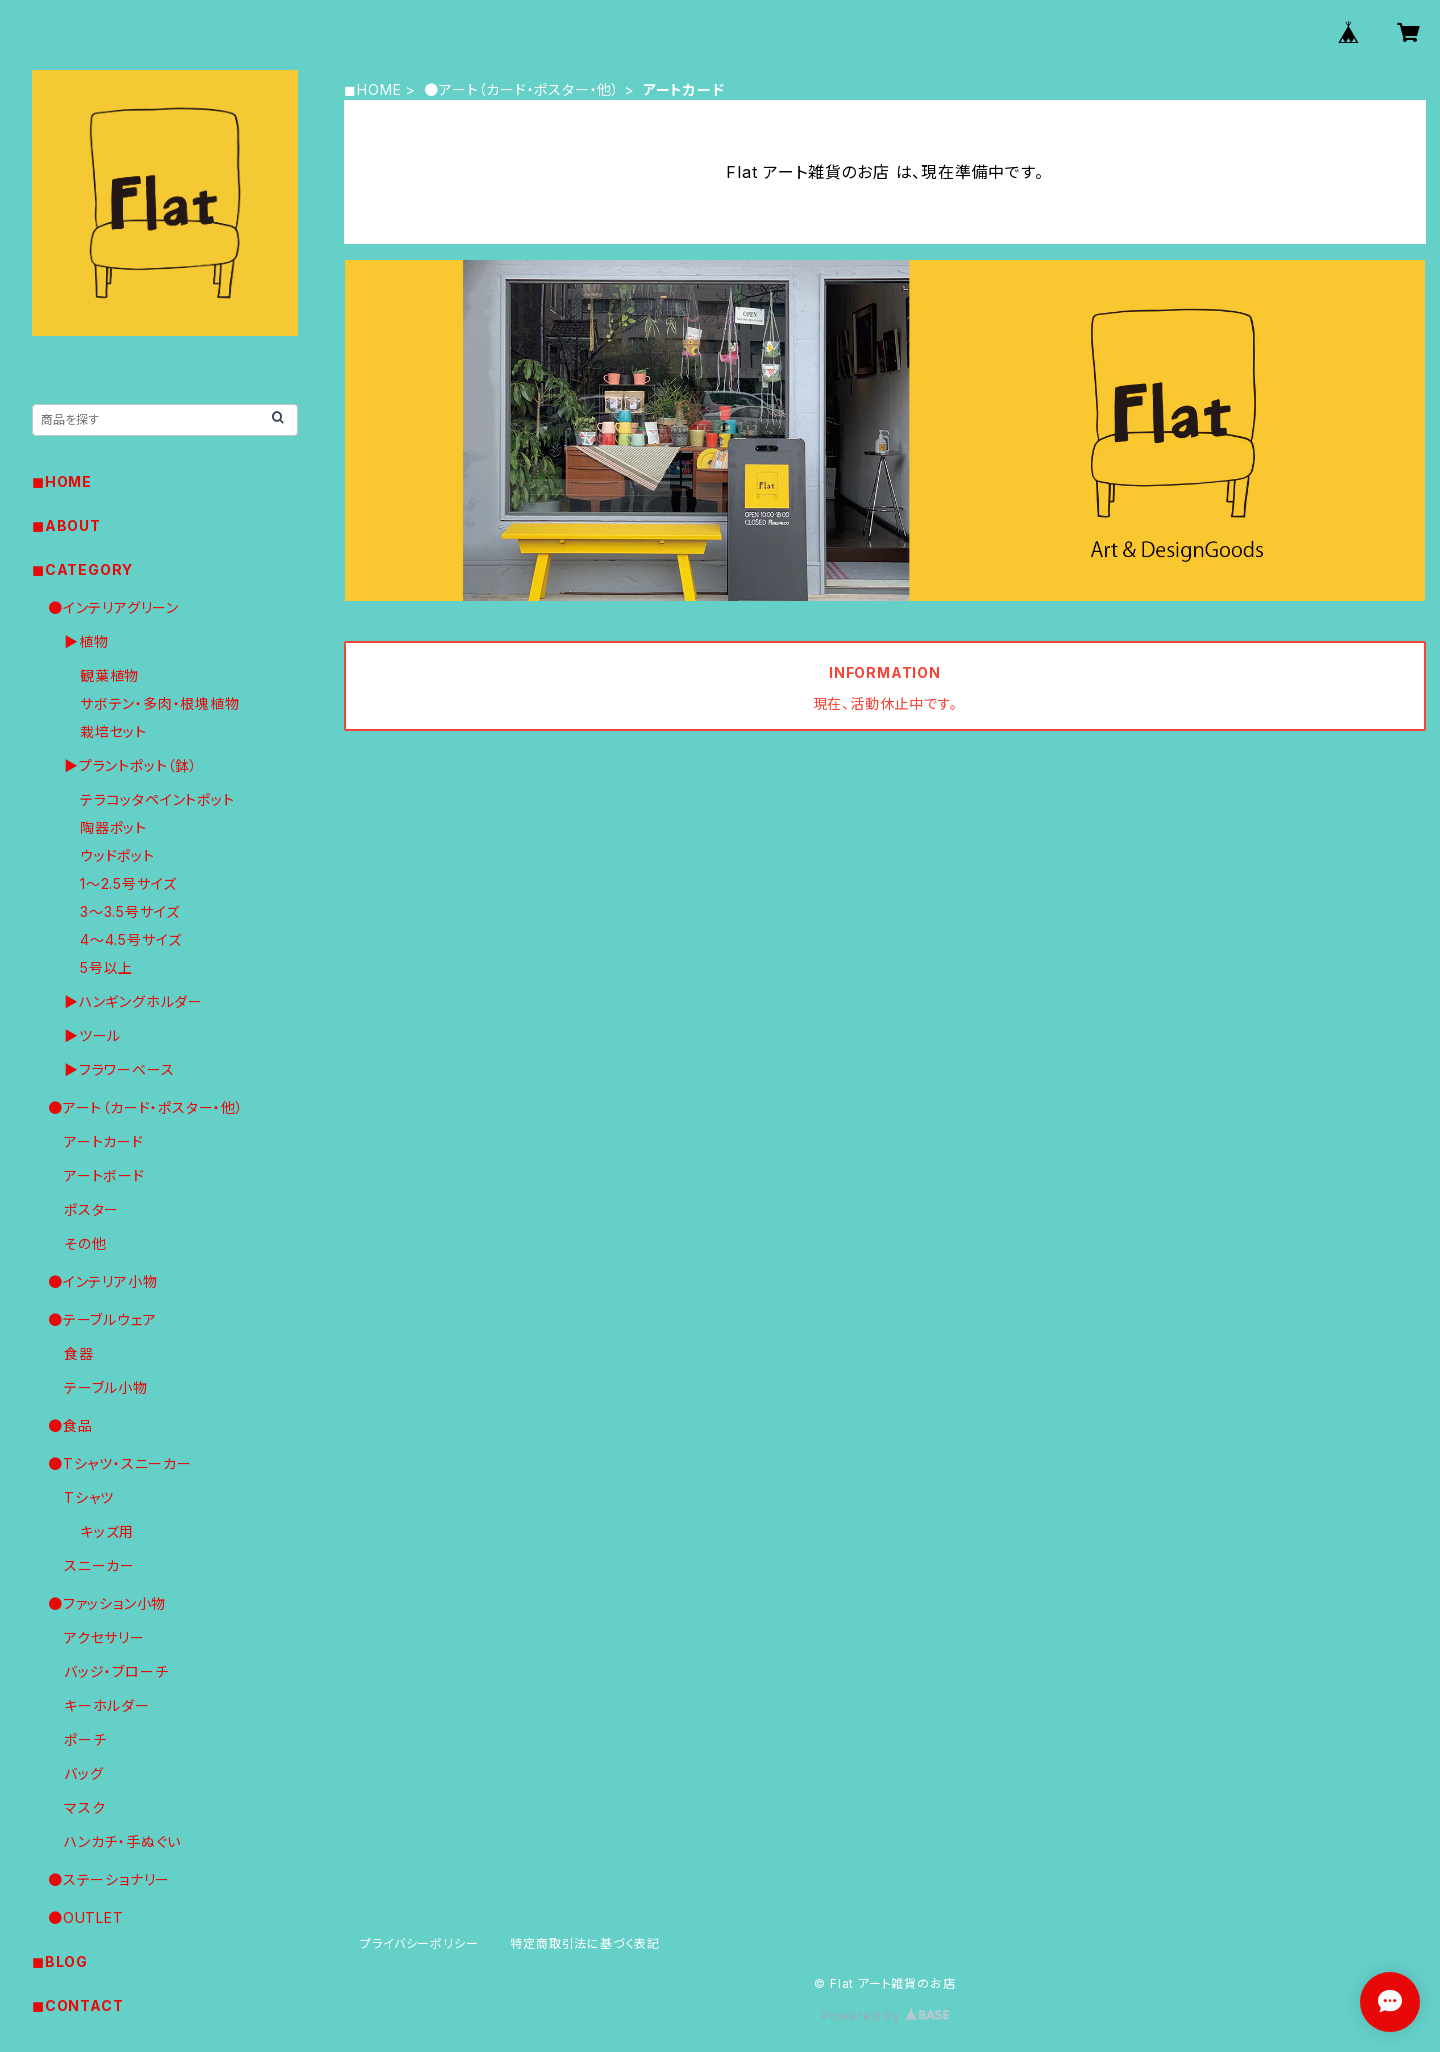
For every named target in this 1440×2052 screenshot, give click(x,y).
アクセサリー (104, 1637)
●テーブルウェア (102, 1319)
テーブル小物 (106, 1387)
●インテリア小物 (102, 1281)
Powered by (885, 2015)
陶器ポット (113, 827)
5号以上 (106, 967)
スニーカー (99, 1565)
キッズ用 (107, 1531)
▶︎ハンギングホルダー (133, 1001)
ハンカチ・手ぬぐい (122, 1841)
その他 (85, 1243)
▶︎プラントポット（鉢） (131, 765)
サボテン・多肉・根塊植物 (160, 703)
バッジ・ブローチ (116, 1671)
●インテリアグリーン (113, 607)
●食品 (70, 1425)
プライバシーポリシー (419, 1943)
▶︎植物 (86, 641)
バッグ (83, 1773)
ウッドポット (117, 855)
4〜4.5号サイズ (131, 939)
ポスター (91, 1209)
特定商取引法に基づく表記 (585, 1943)
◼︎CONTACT (77, 2005)
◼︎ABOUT (66, 525)
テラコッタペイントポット (157, 799)
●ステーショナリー (109, 1879)
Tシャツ (89, 1497)
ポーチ (85, 1739)
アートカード (104, 1141)
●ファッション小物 (107, 1603)
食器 (79, 1353)
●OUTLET (86, 1917)
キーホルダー (107, 1705)
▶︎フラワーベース (119, 1069)
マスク (84, 1807)
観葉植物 (109, 675)
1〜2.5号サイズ (128, 883)
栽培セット (113, 731)
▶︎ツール (92, 1035)
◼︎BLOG (60, 1961)
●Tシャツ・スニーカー (120, 1463)
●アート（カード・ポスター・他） (522, 89)
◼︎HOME (372, 89)
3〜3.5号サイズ (130, 911)
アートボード (104, 1175)
